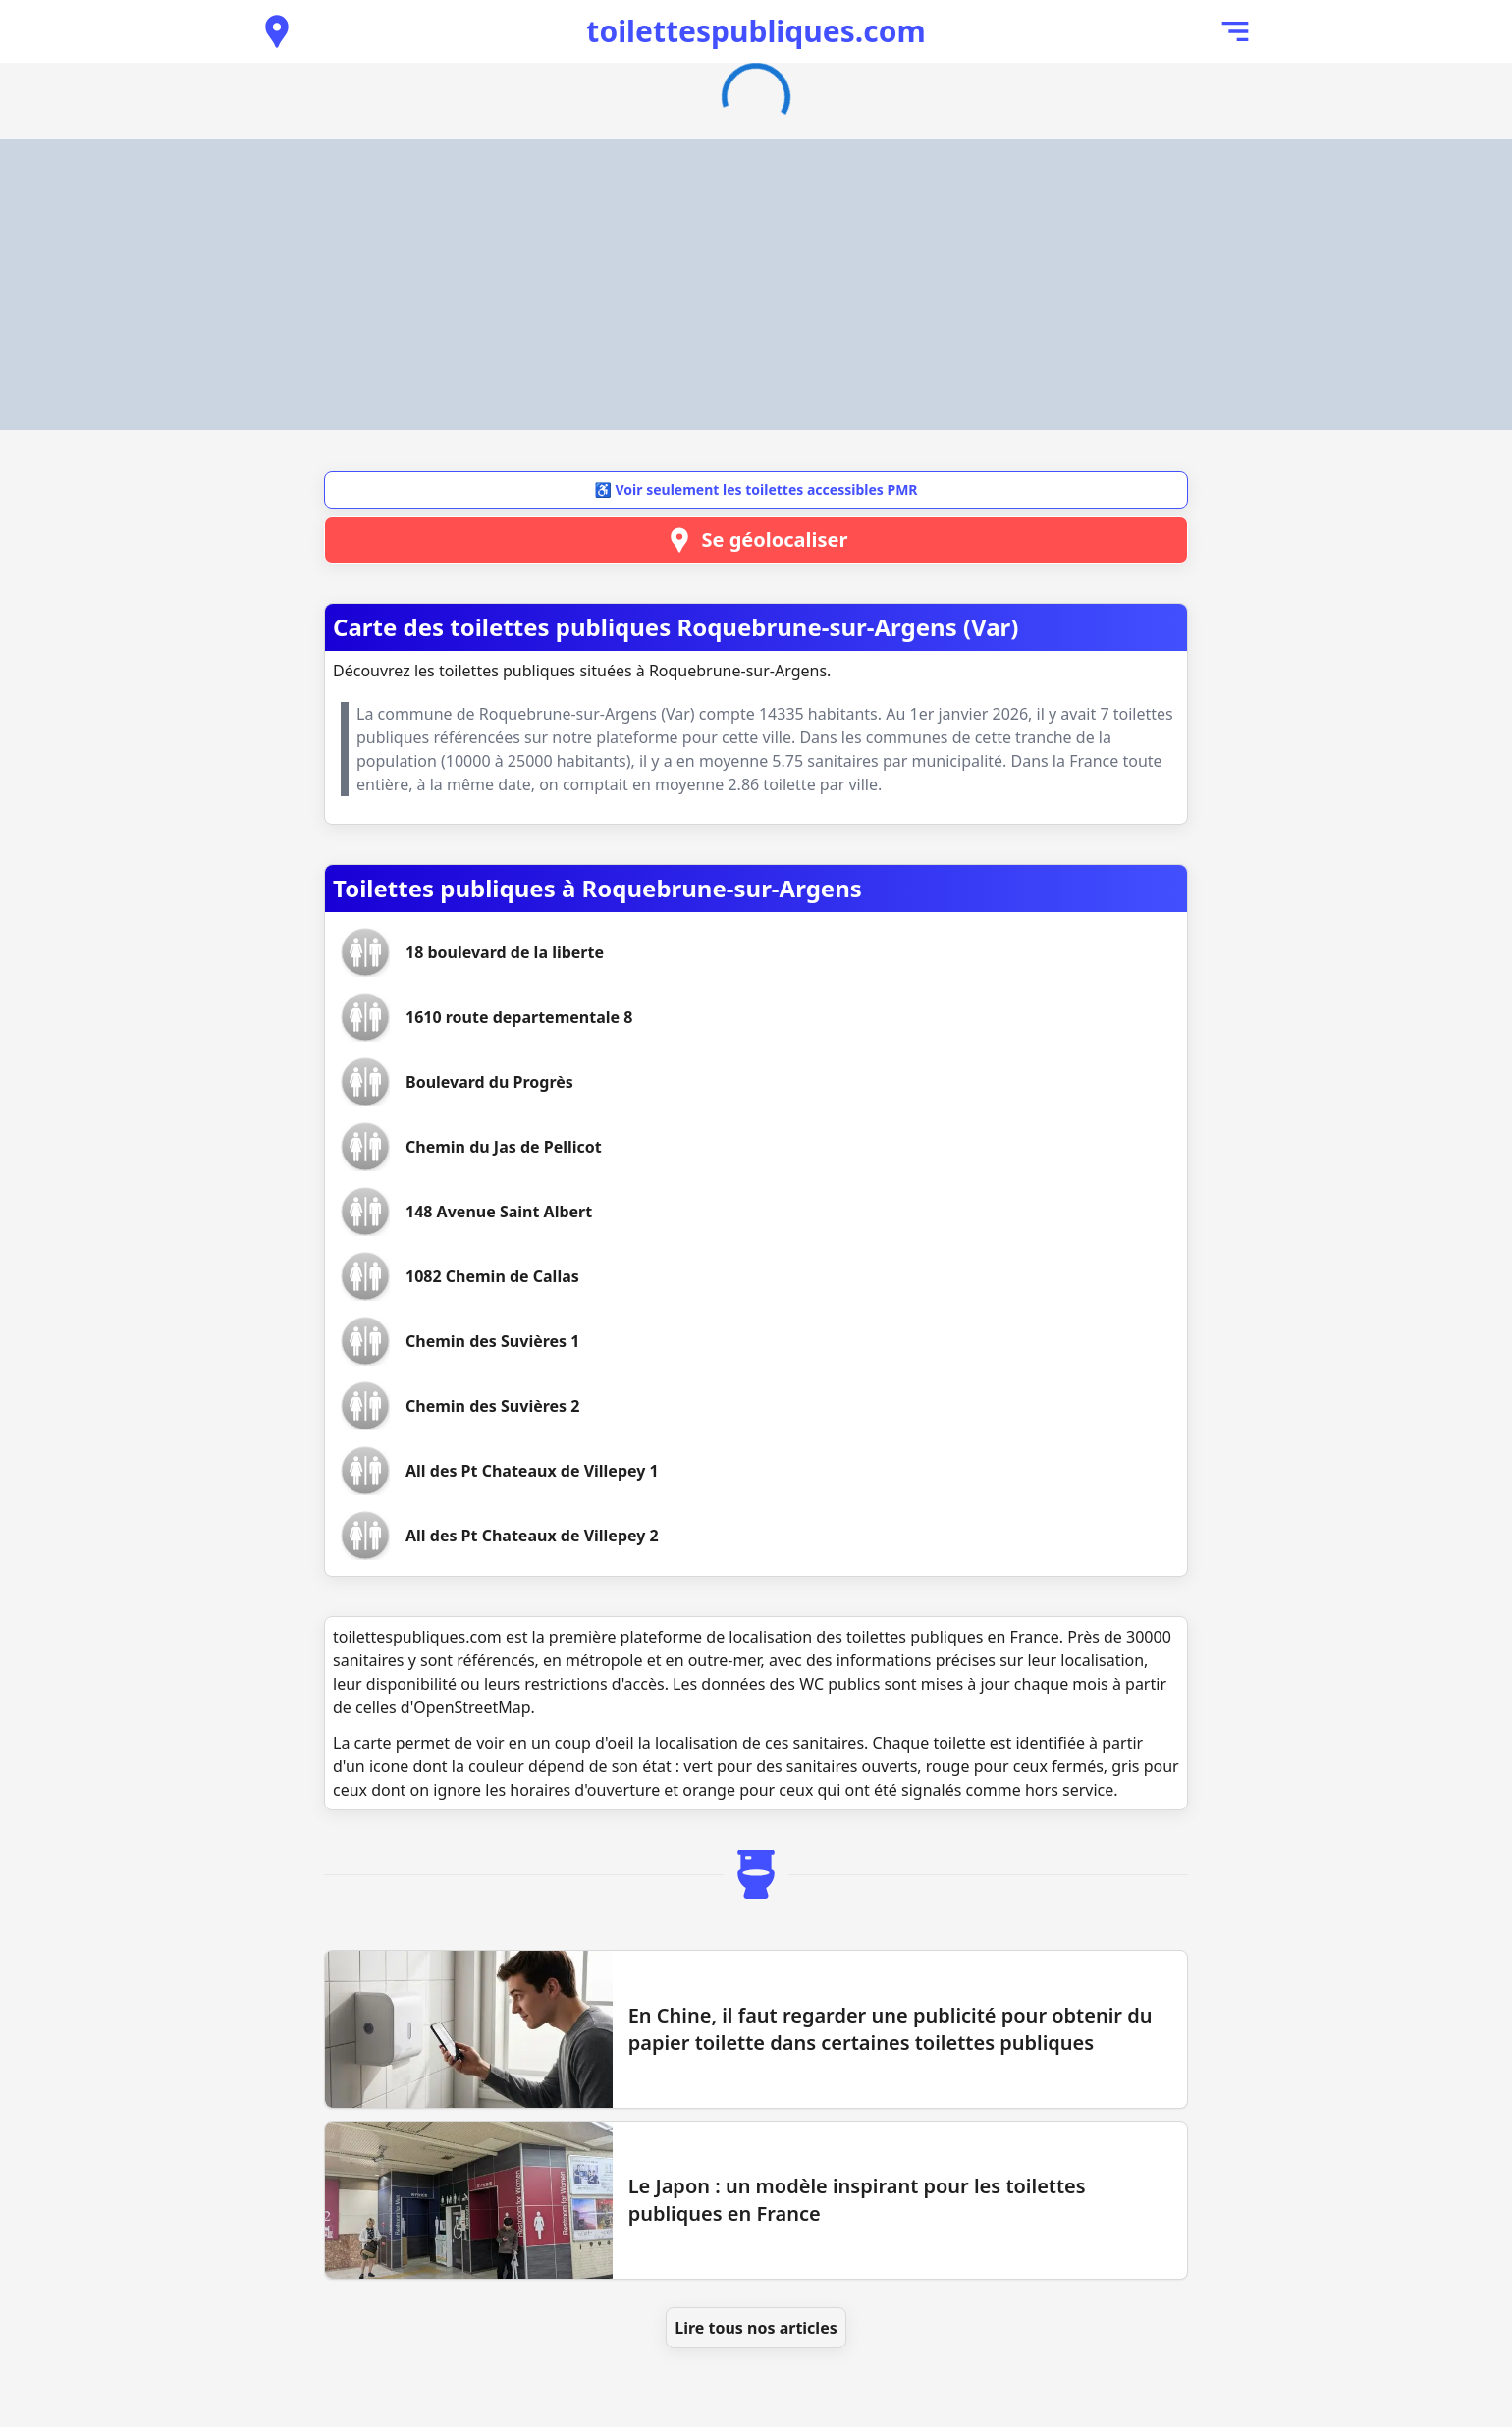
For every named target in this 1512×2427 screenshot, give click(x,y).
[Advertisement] (756, 284)
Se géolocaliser (756, 540)
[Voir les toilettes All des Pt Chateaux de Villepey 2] (532, 1535)
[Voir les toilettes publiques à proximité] (277, 31)
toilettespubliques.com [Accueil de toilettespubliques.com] (755, 31)
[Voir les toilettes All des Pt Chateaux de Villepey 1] (532, 1470)
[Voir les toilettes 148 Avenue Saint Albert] (499, 1211)
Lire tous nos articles (756, 2328)
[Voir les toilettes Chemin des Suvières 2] (492, 1406)
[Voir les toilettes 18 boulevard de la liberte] (505, 952)
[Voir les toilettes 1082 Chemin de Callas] (492, 1276)
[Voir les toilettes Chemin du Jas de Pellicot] (504, 1146)
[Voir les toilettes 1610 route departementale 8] (519, 1017)
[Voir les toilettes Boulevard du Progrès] (489, 1082)
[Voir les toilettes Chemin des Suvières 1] (492, 1341)
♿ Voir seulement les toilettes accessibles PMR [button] (755, 489)
